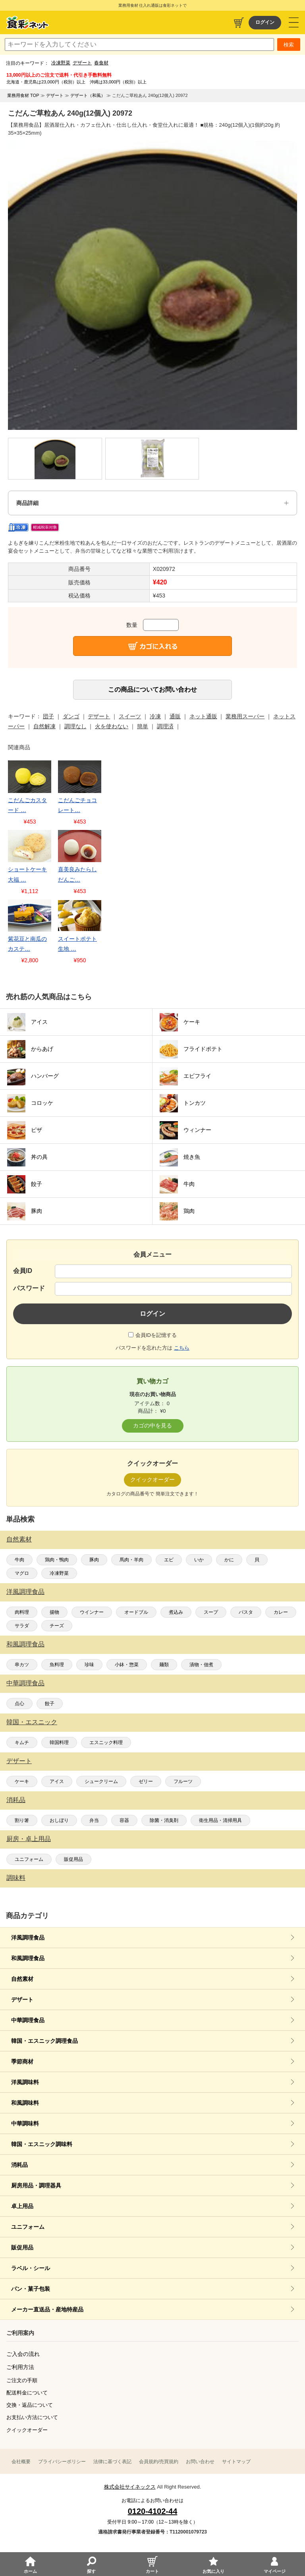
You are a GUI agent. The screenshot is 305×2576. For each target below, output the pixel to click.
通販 (175, 716)
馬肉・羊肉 (131, 1560)
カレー (281, 1612)
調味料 (15, 1877)
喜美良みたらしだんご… (77, 874)
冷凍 (155, 716)
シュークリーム (101, 1781)
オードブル (136, 1612)
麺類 (164, 1664)
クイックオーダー (27, 2430)
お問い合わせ (200, 2461)
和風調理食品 (25, 1644)
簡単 (142, 726)
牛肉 (19, 1560)
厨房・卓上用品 (28, 1838)
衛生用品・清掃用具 (220, 1820)
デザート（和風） (87, 95)
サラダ (22, 1625)
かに (229, 1560)
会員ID (22, 1270)
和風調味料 (25, 2103)
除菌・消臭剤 (164, 1820)
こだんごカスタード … (27, 805)
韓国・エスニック (31, 1722)
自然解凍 (44, 726)
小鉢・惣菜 (127, 1664)
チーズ (57, 1625)
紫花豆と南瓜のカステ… (27, 944)
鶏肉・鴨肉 (57, 1560)
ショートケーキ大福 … (27, 874)
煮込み (176, 1612)
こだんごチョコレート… (77, 805)
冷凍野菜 (60, 63)
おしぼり (59, 1820)
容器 (124, 1820)
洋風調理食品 (25, 1591)
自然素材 (19, 1539)
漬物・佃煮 (201, 1664)
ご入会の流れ (23, 2354)
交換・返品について (29, 2405)
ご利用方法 (20, 2367)
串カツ (22, 1664)
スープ (211, 1612)
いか (199, 1560)
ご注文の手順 (21, 2380)
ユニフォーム (29, 1859)
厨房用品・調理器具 (36, 2185)
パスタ (246, 1612)
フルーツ (183, 1781)
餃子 (49, 1703)
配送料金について (27, 2393)
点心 (19, 1703)
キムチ (22, 1742)
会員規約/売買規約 (158, 2461)
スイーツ (130, 716)
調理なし (75, 726)
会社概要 (21, 2461)
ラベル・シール (30, 2268)
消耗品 (15, 1800)
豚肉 (94, 1560)
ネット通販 (203, 716)
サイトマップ (236, 2461)
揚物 (54, 1612)
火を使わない (111, 726)
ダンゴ (71, 716)
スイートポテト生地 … (77, 944)
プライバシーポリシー (62, 2461)
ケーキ (22, 1781)
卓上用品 (22, 2206)
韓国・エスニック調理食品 (44, 2041)
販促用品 (73, 1859)
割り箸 (22, 1820)
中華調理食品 (25, 1683)
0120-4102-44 (153, 2511)
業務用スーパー (245, 716)
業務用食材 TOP (23, 95)
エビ (169, 1560)
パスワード (29, 1288)
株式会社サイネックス (130, 2487)
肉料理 (22, 1612)
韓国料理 (59, 1742)
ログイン (264, 22)
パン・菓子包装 (30, 2289)
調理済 (165, 726)
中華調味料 (25, 2123)
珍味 (89, 1664)
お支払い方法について (32, 2417)
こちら (181, 1348)
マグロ (22, 1573)
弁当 (94, 1820)
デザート (82, 63)
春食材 (101, 63)
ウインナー (92, 1612)
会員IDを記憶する (156, 1335)
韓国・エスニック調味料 (41, 2144)
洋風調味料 (25, 2082)
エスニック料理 (106, 1742)
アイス (57, 1781)
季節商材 (22, 2061)
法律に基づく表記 (112, 2461)
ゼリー (146, 1781)
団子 (48, 716)
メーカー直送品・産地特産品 (47, 2309)
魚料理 (57, 1664)
